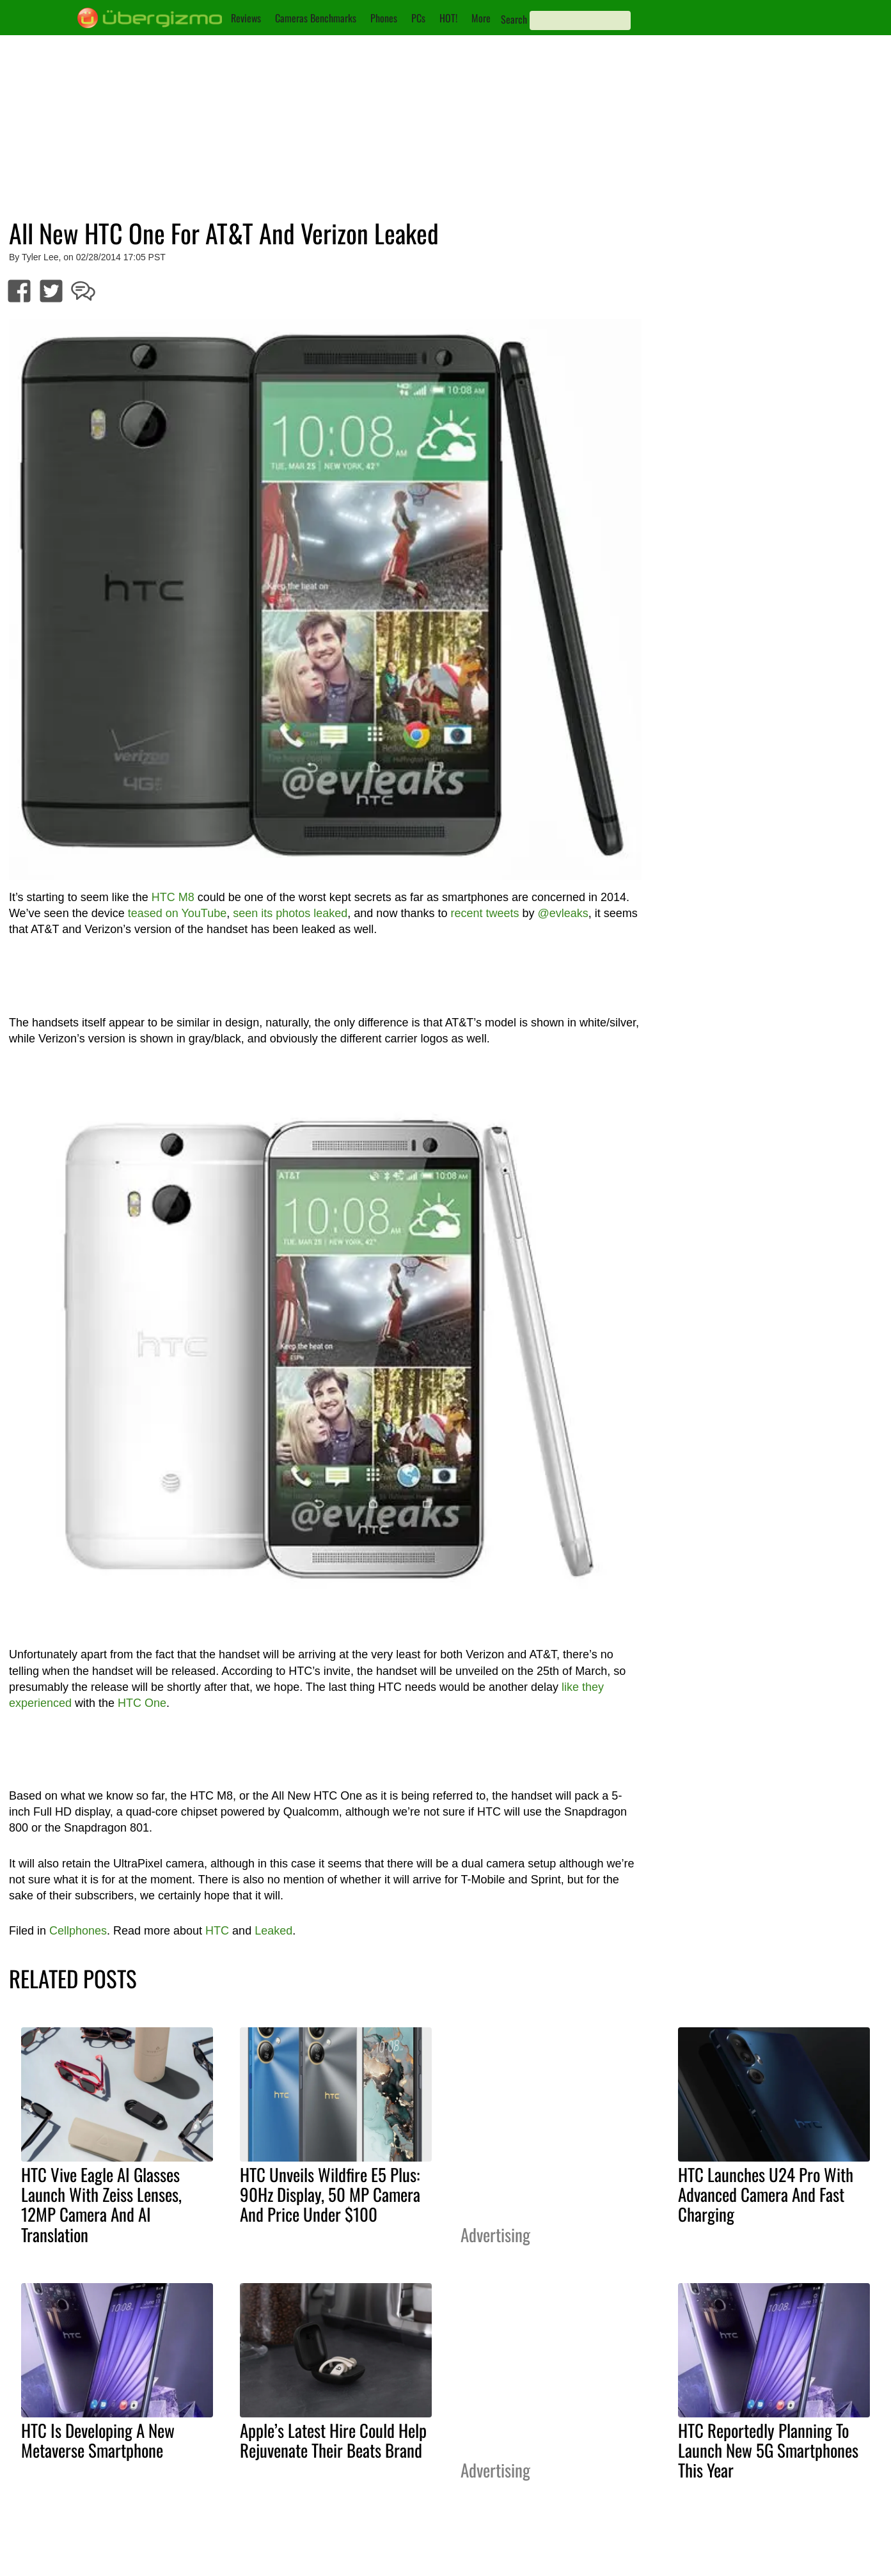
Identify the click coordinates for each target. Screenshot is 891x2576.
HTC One (142, 1703)
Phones (383, 18)
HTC (217, 1930)
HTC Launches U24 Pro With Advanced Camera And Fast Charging (765, 2194)
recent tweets (484, 913)
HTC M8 (173, 897)
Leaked (273, 1930)
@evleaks (563, 913)
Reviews (246, 18)
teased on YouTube (177, 913)
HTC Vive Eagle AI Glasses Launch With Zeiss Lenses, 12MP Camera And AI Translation (101, 2204)
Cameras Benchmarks (315, 18)
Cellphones (78, 1930)
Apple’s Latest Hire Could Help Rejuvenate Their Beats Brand (333, 2440)
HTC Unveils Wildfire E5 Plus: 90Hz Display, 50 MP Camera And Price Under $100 (330, 2194)
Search (514, 19)
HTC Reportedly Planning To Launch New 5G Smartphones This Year (768, 2450)
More (481, 18)
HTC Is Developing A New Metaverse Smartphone (98, 2440)
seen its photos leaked (290, 913)
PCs (418, 18)
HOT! (448, 18)
